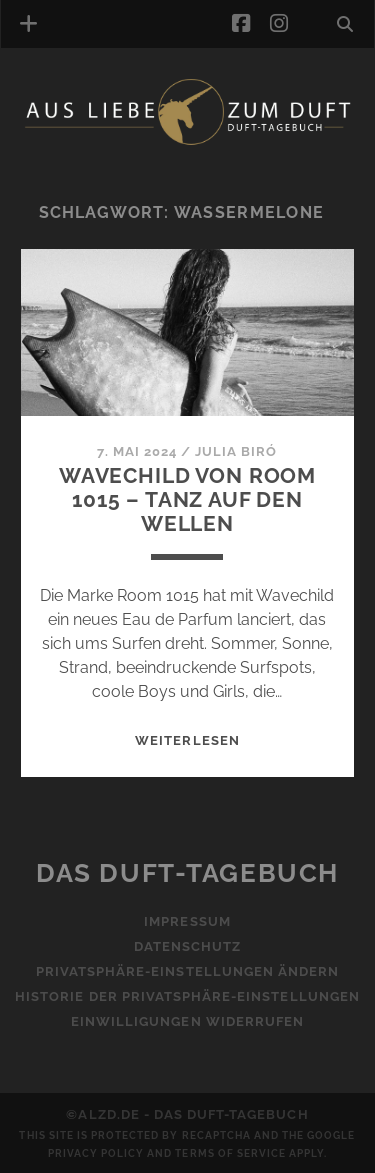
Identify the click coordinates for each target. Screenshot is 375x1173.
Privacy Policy (96, 1153)
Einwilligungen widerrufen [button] (187, 1021)
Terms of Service (230, 1153)
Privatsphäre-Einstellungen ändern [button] (187, 971)
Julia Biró (236, 451)
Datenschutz (187, 946)
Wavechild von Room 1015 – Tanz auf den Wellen (187, 499)
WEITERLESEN (187, 740)
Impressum (187, 921)
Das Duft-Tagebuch (187, 873)
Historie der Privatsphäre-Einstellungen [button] (187, 996)
